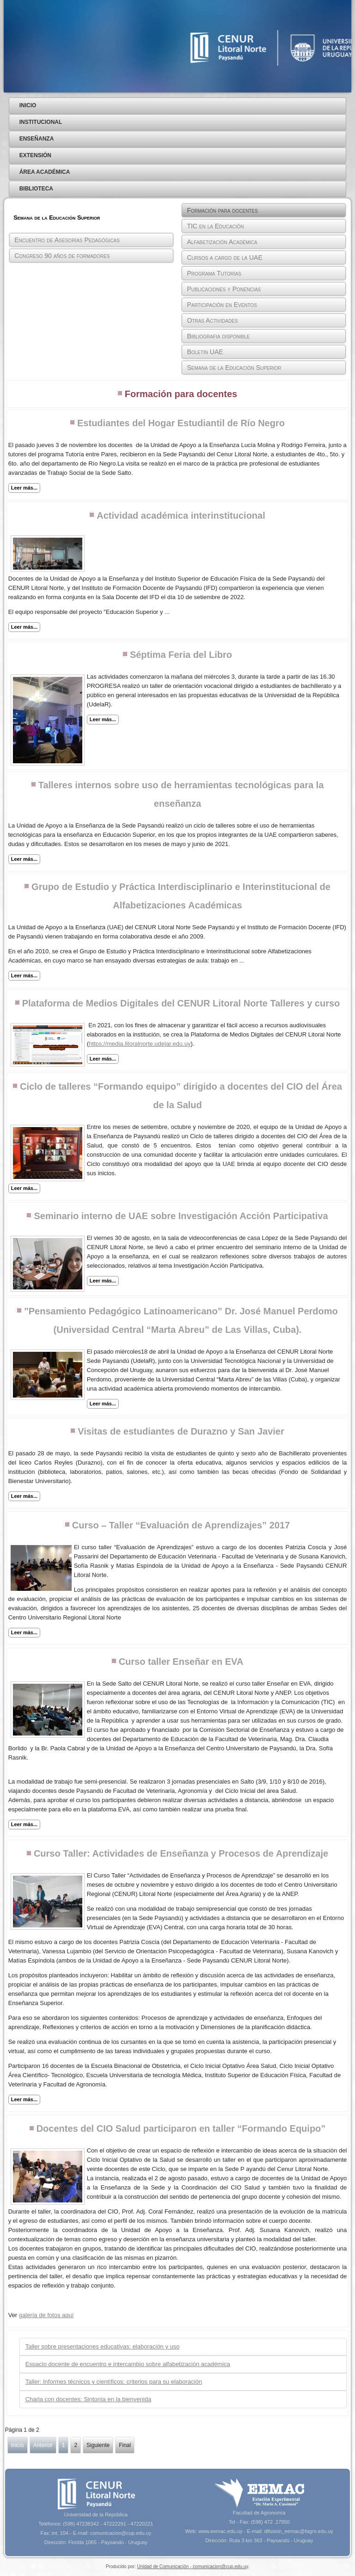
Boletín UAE (205, 352)
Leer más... (24, 488)
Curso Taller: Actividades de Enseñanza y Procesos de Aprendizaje (181, 1853)
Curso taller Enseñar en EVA (181, 1661)
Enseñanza (36, 138)
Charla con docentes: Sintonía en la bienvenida (88, 2399)
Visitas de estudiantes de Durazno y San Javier (181, 1431)
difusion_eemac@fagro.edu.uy (298, 2531)
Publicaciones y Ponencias (224, 289)
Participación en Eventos (222, 304)
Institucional (40, 122)
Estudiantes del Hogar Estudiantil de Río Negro (181, 423)
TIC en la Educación (215, 226)
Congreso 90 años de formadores (62, 255)
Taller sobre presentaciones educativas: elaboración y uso (102, 2346)
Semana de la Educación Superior (234, 367)
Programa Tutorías (214, 273)
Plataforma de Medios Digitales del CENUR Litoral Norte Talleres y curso (181, 1003)
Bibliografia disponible (218, 336)
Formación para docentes (222, 210)
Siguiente (98, 2445)
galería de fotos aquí (46, 2315)
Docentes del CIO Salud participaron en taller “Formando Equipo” (181, 2128)
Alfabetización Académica (222, 241)
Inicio (28, 105)
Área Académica (44, 172)
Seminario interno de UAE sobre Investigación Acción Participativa (181, 1216)
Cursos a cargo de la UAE (224, 257)
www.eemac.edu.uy (220, 2531)
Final (125, 2445)
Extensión (35, 155)
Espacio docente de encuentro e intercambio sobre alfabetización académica (127, 2364)
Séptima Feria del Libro (181, 655)
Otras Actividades (212, 320)
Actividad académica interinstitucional (181, 515)
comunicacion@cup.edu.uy (120, 2533)
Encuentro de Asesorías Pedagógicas (67, 240)
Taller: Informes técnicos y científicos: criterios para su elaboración (113, 2381)
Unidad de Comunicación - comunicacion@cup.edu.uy (192, 2566)
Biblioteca (36, 188)
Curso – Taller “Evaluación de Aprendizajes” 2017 (181, 1525)
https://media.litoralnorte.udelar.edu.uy (139, 1043)
